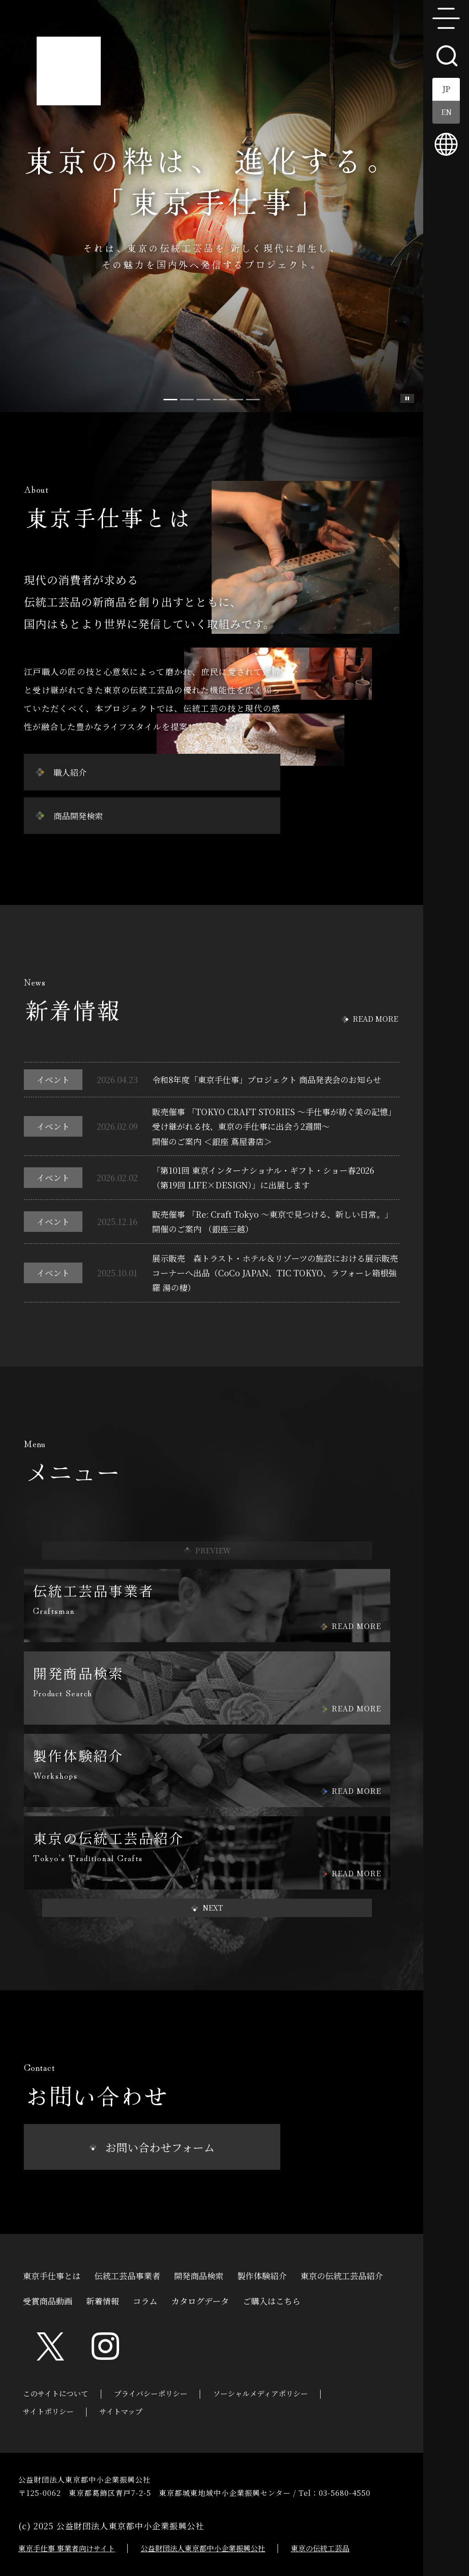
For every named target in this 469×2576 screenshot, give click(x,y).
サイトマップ (120, 2411)
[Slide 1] (187, 399)
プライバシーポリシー (150, 2393)
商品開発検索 (78, 816)
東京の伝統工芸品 (320, 2548)
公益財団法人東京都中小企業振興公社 (203, 2548)
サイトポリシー (48, 2411)
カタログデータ (200, 2300)
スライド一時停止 (407, 398)
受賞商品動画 (47, 2300)
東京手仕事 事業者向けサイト (66, 2548)
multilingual (446, 144)
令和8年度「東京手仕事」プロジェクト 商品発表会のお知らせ (266, 1079)
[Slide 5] (253, 399)
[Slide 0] (170, 399)
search (446, 55)
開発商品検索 (199, 2275)
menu (446, 18)
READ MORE (375, 1018)
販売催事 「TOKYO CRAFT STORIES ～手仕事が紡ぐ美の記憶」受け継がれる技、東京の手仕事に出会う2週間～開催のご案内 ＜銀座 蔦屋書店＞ (274, 1126)
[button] (207, 1908)
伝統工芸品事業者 (127, 2275)
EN (446, 112)
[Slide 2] (203, 399)
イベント (53, 1079)
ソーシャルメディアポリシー (260, 2393)
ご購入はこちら (271, 2300)
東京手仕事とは (52, 2275)
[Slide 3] (220, 399)
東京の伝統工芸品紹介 (341, 2275)
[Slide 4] (236, 399)
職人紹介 (70, 772)
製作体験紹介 (262, 2275)
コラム (145, 2300)
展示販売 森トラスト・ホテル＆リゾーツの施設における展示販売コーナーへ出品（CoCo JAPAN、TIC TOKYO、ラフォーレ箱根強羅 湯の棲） (275, 1273)
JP (446, 89)
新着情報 (102, 2300)
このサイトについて (55, 2393)
